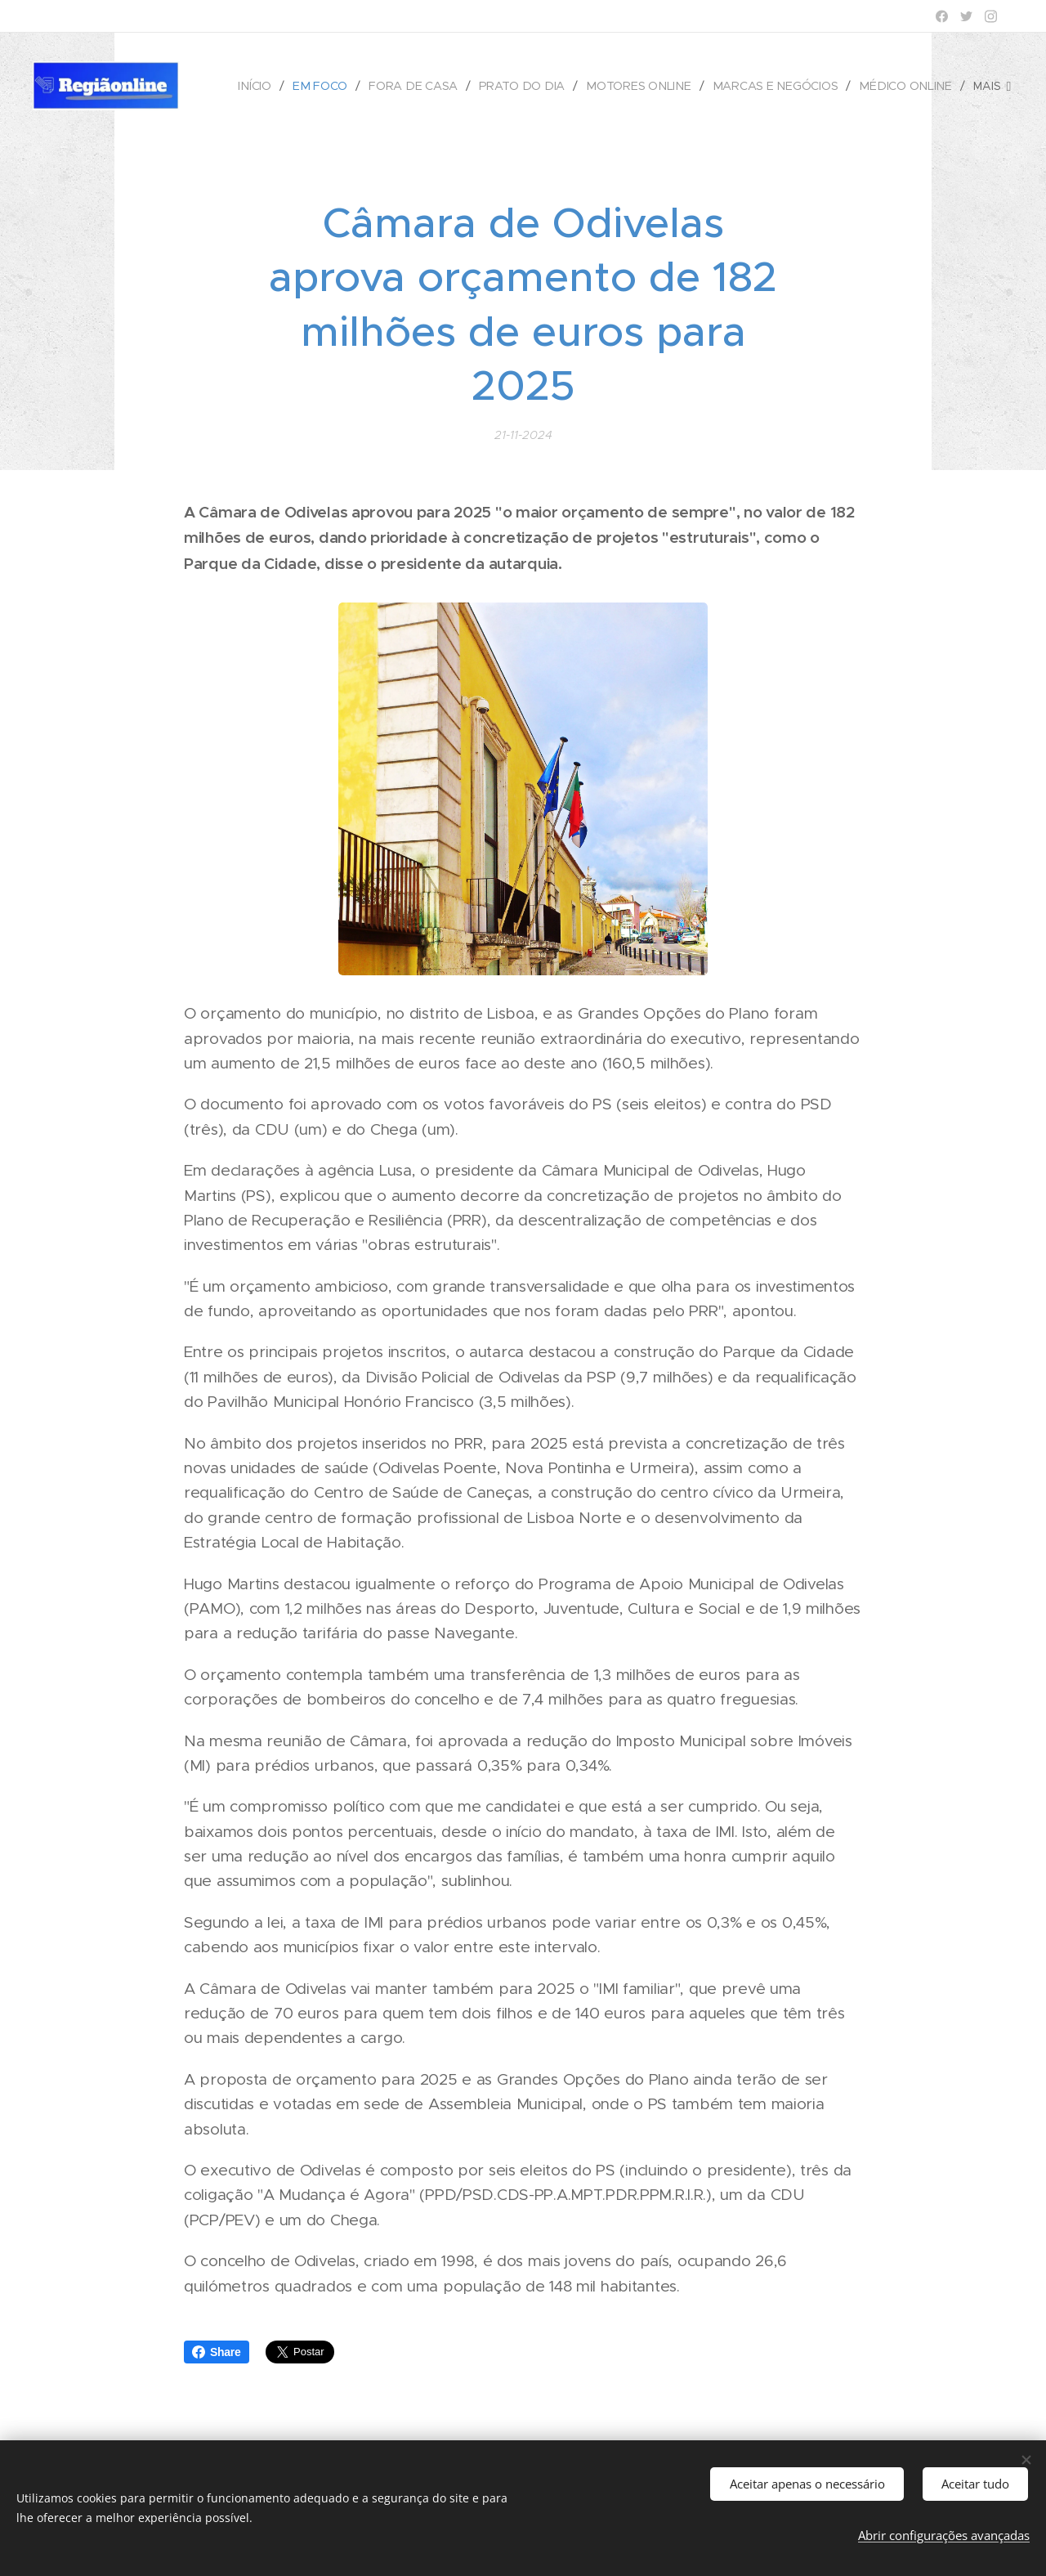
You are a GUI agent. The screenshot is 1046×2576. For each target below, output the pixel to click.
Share (216, 2352)
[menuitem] (266, 85)
